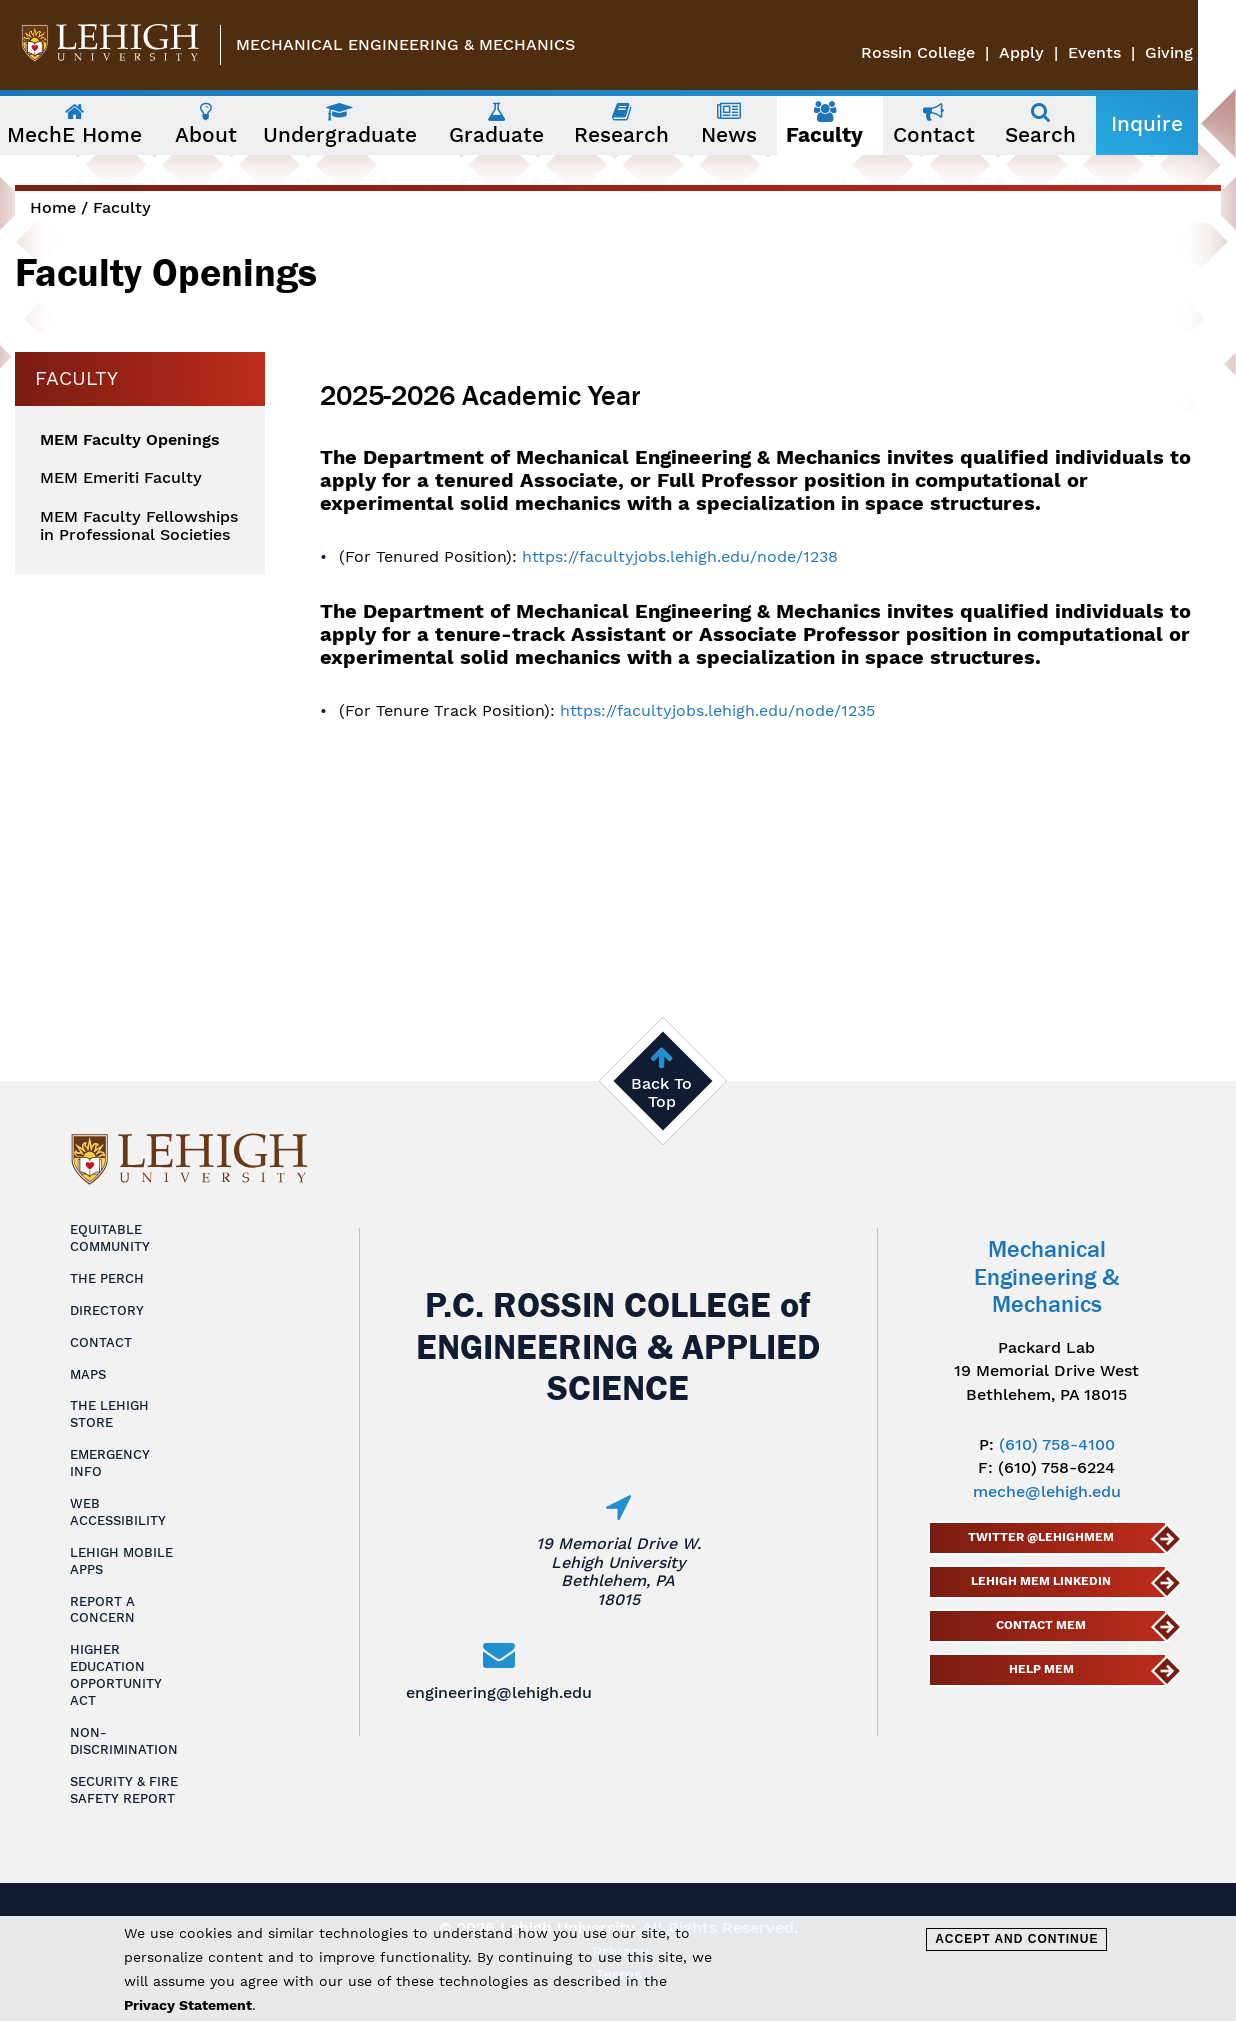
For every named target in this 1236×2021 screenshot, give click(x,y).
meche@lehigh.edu (1047, 1491)
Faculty (122, 207)
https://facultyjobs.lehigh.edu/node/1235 (717, 710)
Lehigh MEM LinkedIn (1041, 1581)
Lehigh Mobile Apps (121, 1561)
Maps (88, 1374)
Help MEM (1040, 1669)
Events (1132, 52)
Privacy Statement (188, 2005)
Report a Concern (102, 1610)
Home (53, 207)
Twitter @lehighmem (1041, 1537)
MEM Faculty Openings (130, 440)
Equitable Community (110, 1238)
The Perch (107, 1278)
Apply (1059, 52)
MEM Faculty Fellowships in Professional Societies (139, 526)
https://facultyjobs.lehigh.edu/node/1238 (680, 556)
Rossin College (956, 52)
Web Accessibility (118, 1512)
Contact (101, 1342)
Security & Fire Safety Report (124, 1790)
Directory (107, 1310)
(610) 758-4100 (1057, 1444)
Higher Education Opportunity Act (116, 1675)
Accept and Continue (1016, 1939)
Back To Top (661, 1092)
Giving (1207, 52)
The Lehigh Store (109, 1414)
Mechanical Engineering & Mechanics (405, 44)
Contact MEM (1041, 1625)
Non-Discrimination (124, 1741)
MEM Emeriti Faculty (121, 478)
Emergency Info (110, 1463)
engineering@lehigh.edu (499, 1692)
